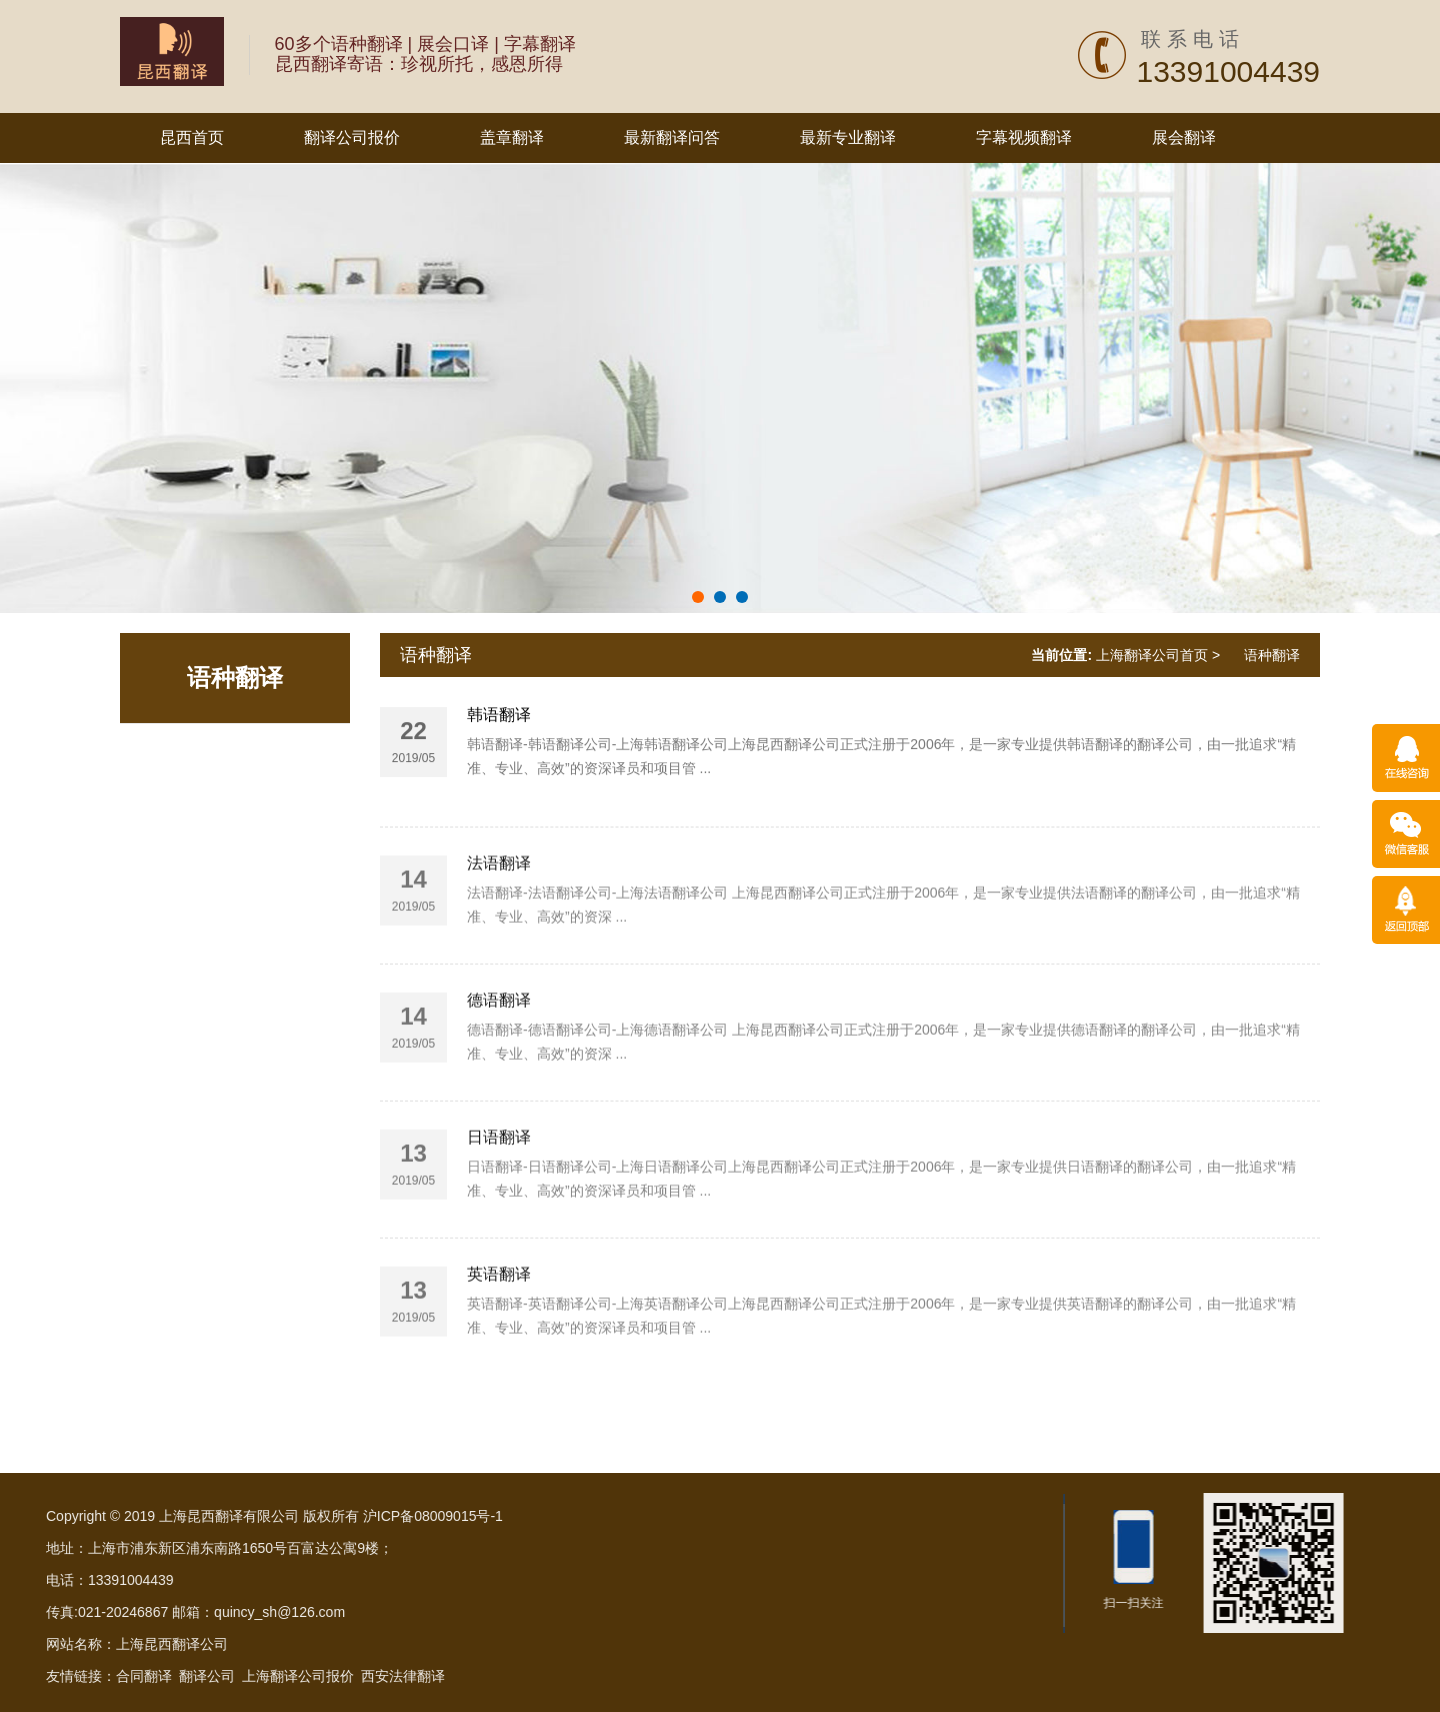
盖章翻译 (512, 137)
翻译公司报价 (352, 137)
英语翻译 (499, 1394)
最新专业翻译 (848, 137)
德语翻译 (499, 1120)
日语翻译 (499, 1257)
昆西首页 (192, 137)
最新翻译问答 (672, 137)
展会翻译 (1184, 137)
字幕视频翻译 (1024, 137)
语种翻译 (235, 677)
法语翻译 (499, 983)
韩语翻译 (499, 754)
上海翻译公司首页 (1152, 655)
